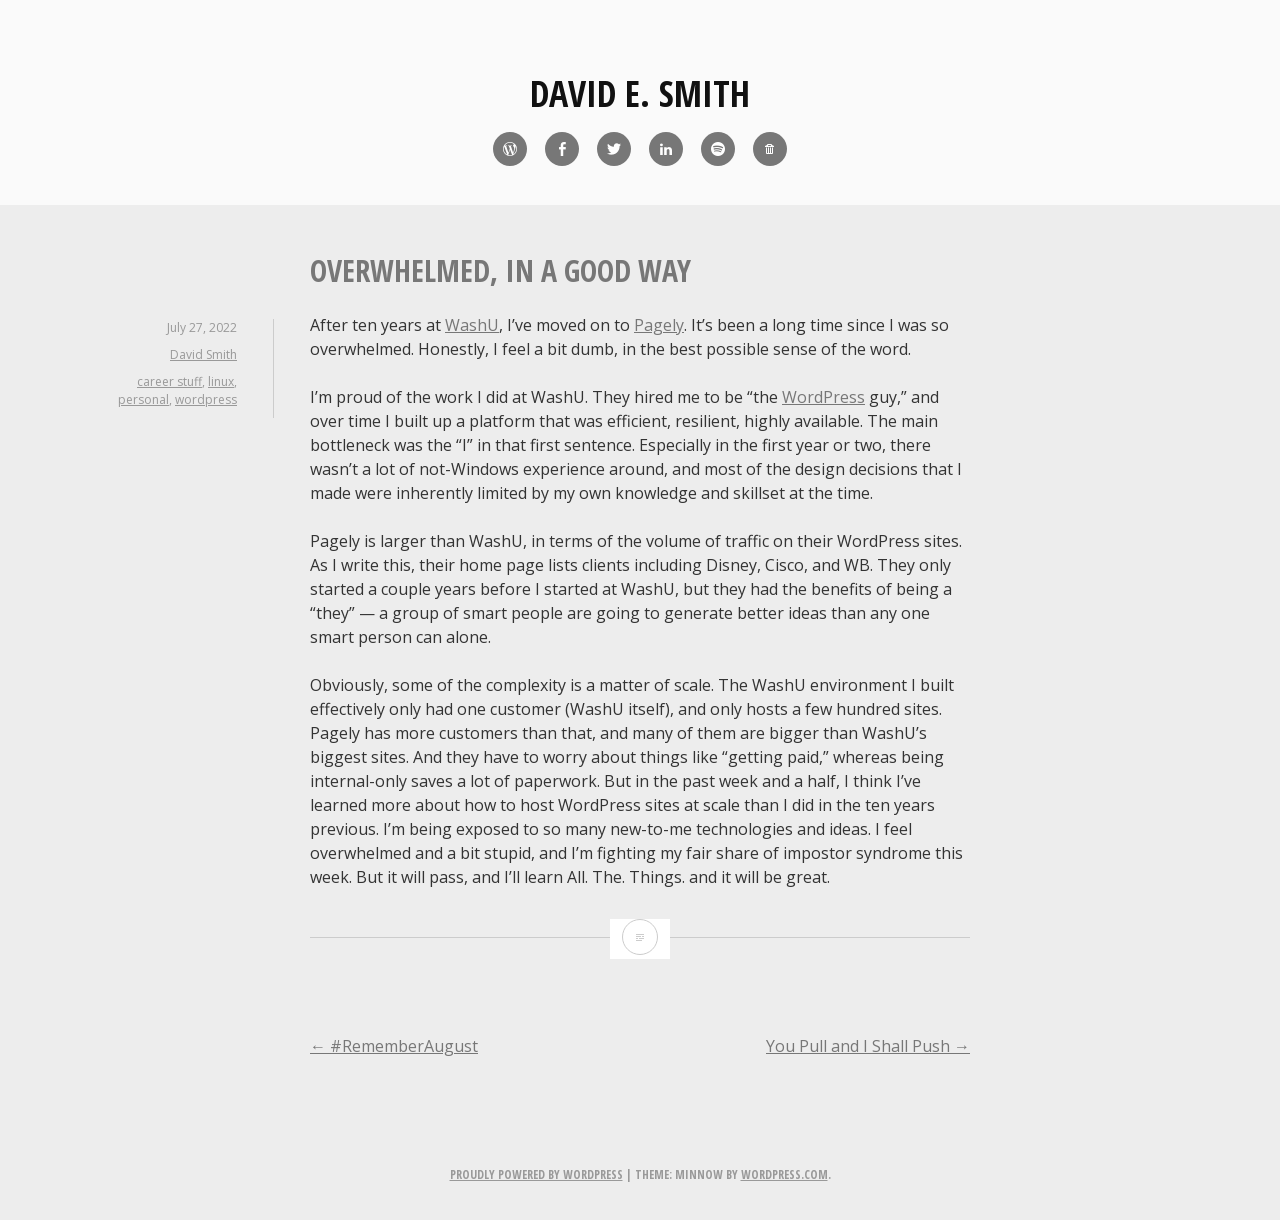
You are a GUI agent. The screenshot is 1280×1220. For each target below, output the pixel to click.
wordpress (206, 399)
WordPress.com (784, 1174)
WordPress (823, 397)
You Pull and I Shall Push (868, 1046)
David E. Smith (640, 93)
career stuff (169, 381)
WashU (472, 325)
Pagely (659, 325)
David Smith (203, 354)
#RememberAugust (394, 1046)
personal (143, 399)
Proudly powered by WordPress (536, 1174)
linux (221, 381)
